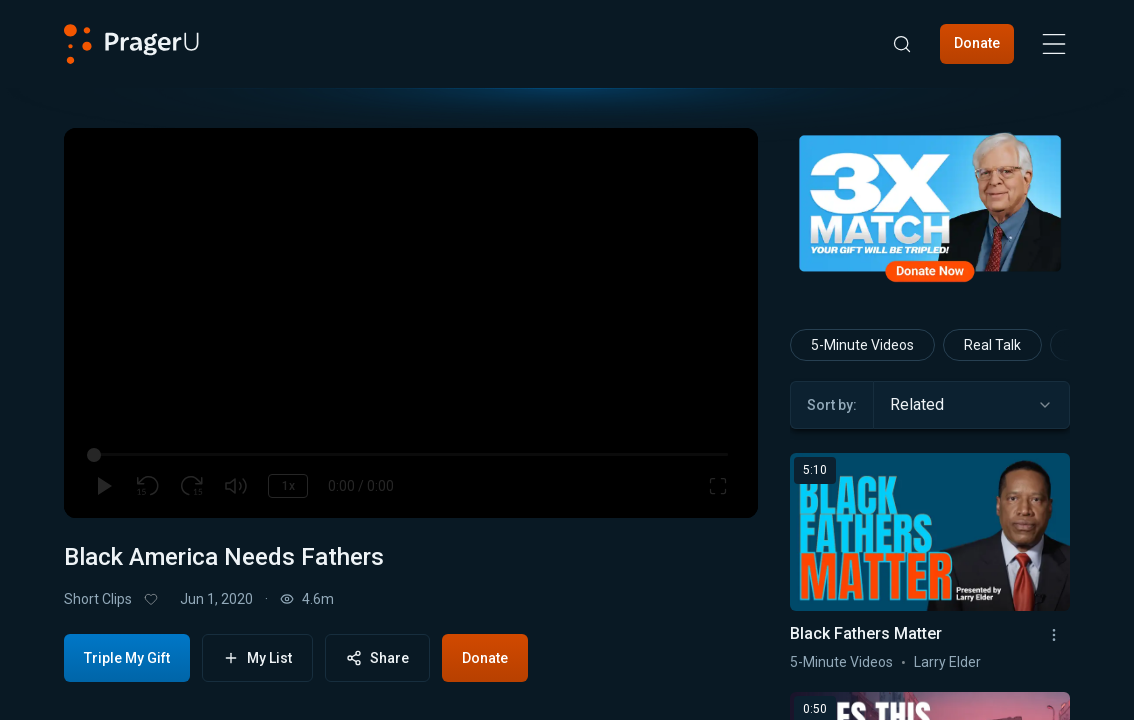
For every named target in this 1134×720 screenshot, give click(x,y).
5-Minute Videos (862, 345)
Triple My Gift (127, 658)
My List (257, 658)
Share (377, 658)
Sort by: (832, 405)
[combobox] (971, 405)
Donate (977, 43)
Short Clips (98, 599)
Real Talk (992, 345)
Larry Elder (947, 662)
